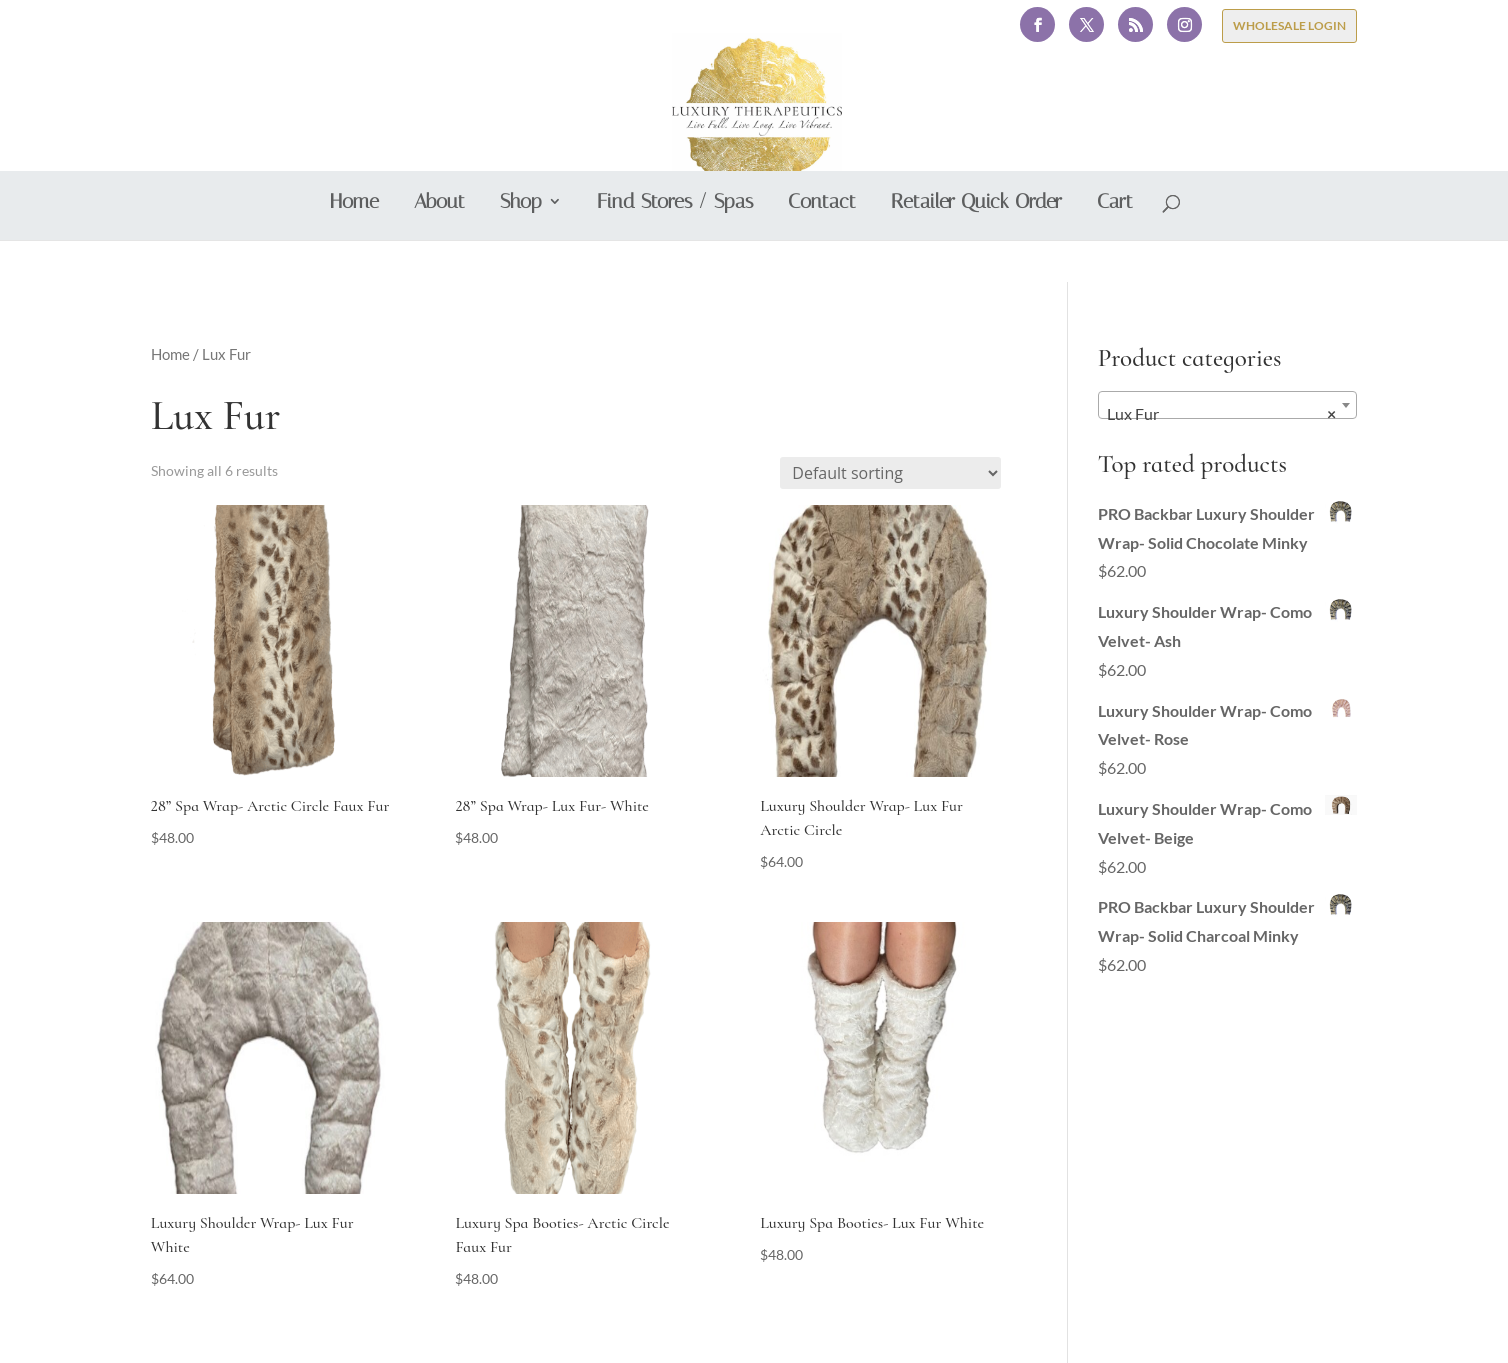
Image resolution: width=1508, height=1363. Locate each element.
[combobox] (1228, 405)
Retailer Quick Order (976, 245)
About (439, 245)
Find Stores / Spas (675, 245)
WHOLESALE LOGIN (1289, 25)
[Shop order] (890, 473)
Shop (521, 245)
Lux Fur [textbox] (1222, 414)
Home (354, 245)
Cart (1115, 245)
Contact (822, 245)
